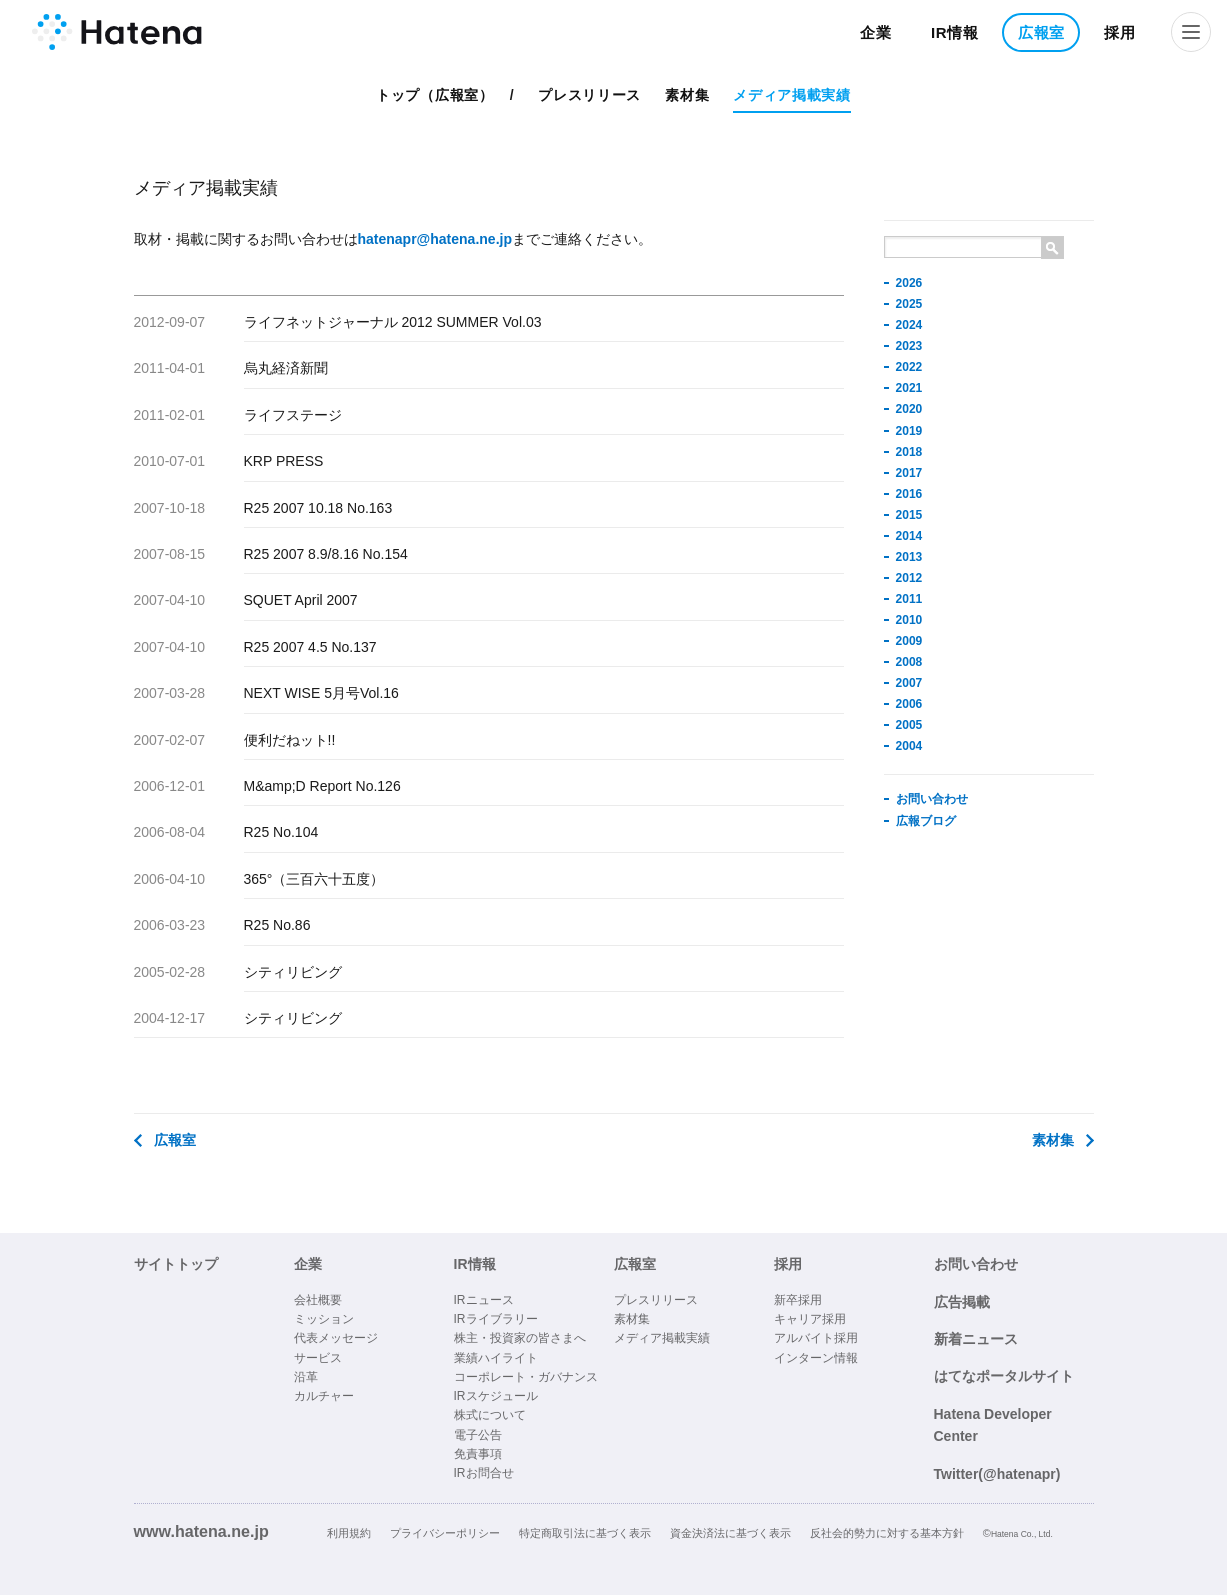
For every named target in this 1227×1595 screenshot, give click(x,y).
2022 (909, 367)
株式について (490, 1415)
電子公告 (478, 1435)
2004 (909, 746)
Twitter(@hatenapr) (997, 1474)
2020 (909, 409)
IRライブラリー (496, 1319)
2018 (909, 452)
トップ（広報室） (435, 95)
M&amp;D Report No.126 (322, 786)
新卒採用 (798, 1300)
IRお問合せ (484, 1473)
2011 (909, 599)
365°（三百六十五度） (314, 879)
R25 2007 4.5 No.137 (310, 647)
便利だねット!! (290, 740)
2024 (909, 325)
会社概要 (318, 1300)
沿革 (306, 1377)
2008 (909, 662)
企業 (875, 32)
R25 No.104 (281, 832)
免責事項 (478, 1454)
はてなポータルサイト (1004, 1376)
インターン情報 (816, 1358)
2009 (909, 641)
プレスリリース (589, 95)
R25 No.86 (277, 925)
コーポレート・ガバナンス (526, 1377)
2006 (909, 704)
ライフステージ (293, 415)
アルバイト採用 (816, 1338)
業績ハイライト (496, 1358)
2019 (909, 431)
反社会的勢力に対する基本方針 (887, 1533)
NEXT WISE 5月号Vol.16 (321, 693)
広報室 (1041, 32)
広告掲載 (962, 1302)
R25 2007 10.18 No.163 (318, 508)
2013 (909, 557)
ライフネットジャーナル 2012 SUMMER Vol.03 (393, 322)
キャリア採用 (810, 1319)
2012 (909, 578)
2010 (909, 620)
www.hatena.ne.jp (201, 1531)
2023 (909, 346)
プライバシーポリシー (445, 1533)
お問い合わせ (932, 799)
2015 (909, 515)
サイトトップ (176, 1264)
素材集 (687, 95)
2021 (909, 388)
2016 (909, 494)
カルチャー (324, 1396)
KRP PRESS (284, 461)
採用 (1119, 32)
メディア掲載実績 (792, 95)
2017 (909, 473)
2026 (909, 283)
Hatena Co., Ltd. (1022, 1534)
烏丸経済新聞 (286, 368)
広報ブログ (926, 821)
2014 (909, 536)
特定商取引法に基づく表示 (585, 1533)
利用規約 (349, 1533)
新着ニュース (976, 1339)
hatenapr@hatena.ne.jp (435, 239)
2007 (909, 683)
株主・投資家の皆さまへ (520, 1338)
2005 (909, 725)
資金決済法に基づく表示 (730, 1533)
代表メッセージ (336, 1338)
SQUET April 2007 (301, 600)
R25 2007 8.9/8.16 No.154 (326, 554)
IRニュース (484, 1300)
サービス (318, 1358)
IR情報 (955, 32)
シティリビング (293, 972)
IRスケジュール (496, 1396)
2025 (909, 304)
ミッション (324, 1319)
